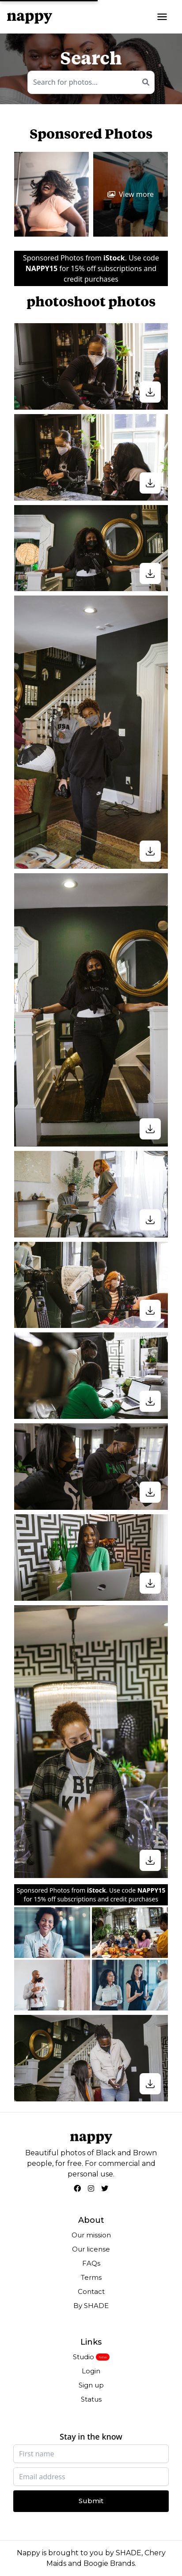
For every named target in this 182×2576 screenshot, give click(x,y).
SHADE (128, 2553)
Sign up (91, 2385)
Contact (91, 2291)
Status (91, 2399)
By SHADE (91, 2305)
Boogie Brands (109, 2563)
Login (91, 2371)
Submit (91, 2501)
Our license (91, 2249)
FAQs (91, 2263)
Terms (91, 2277)
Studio (83, 2357)
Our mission (91, 2235)
